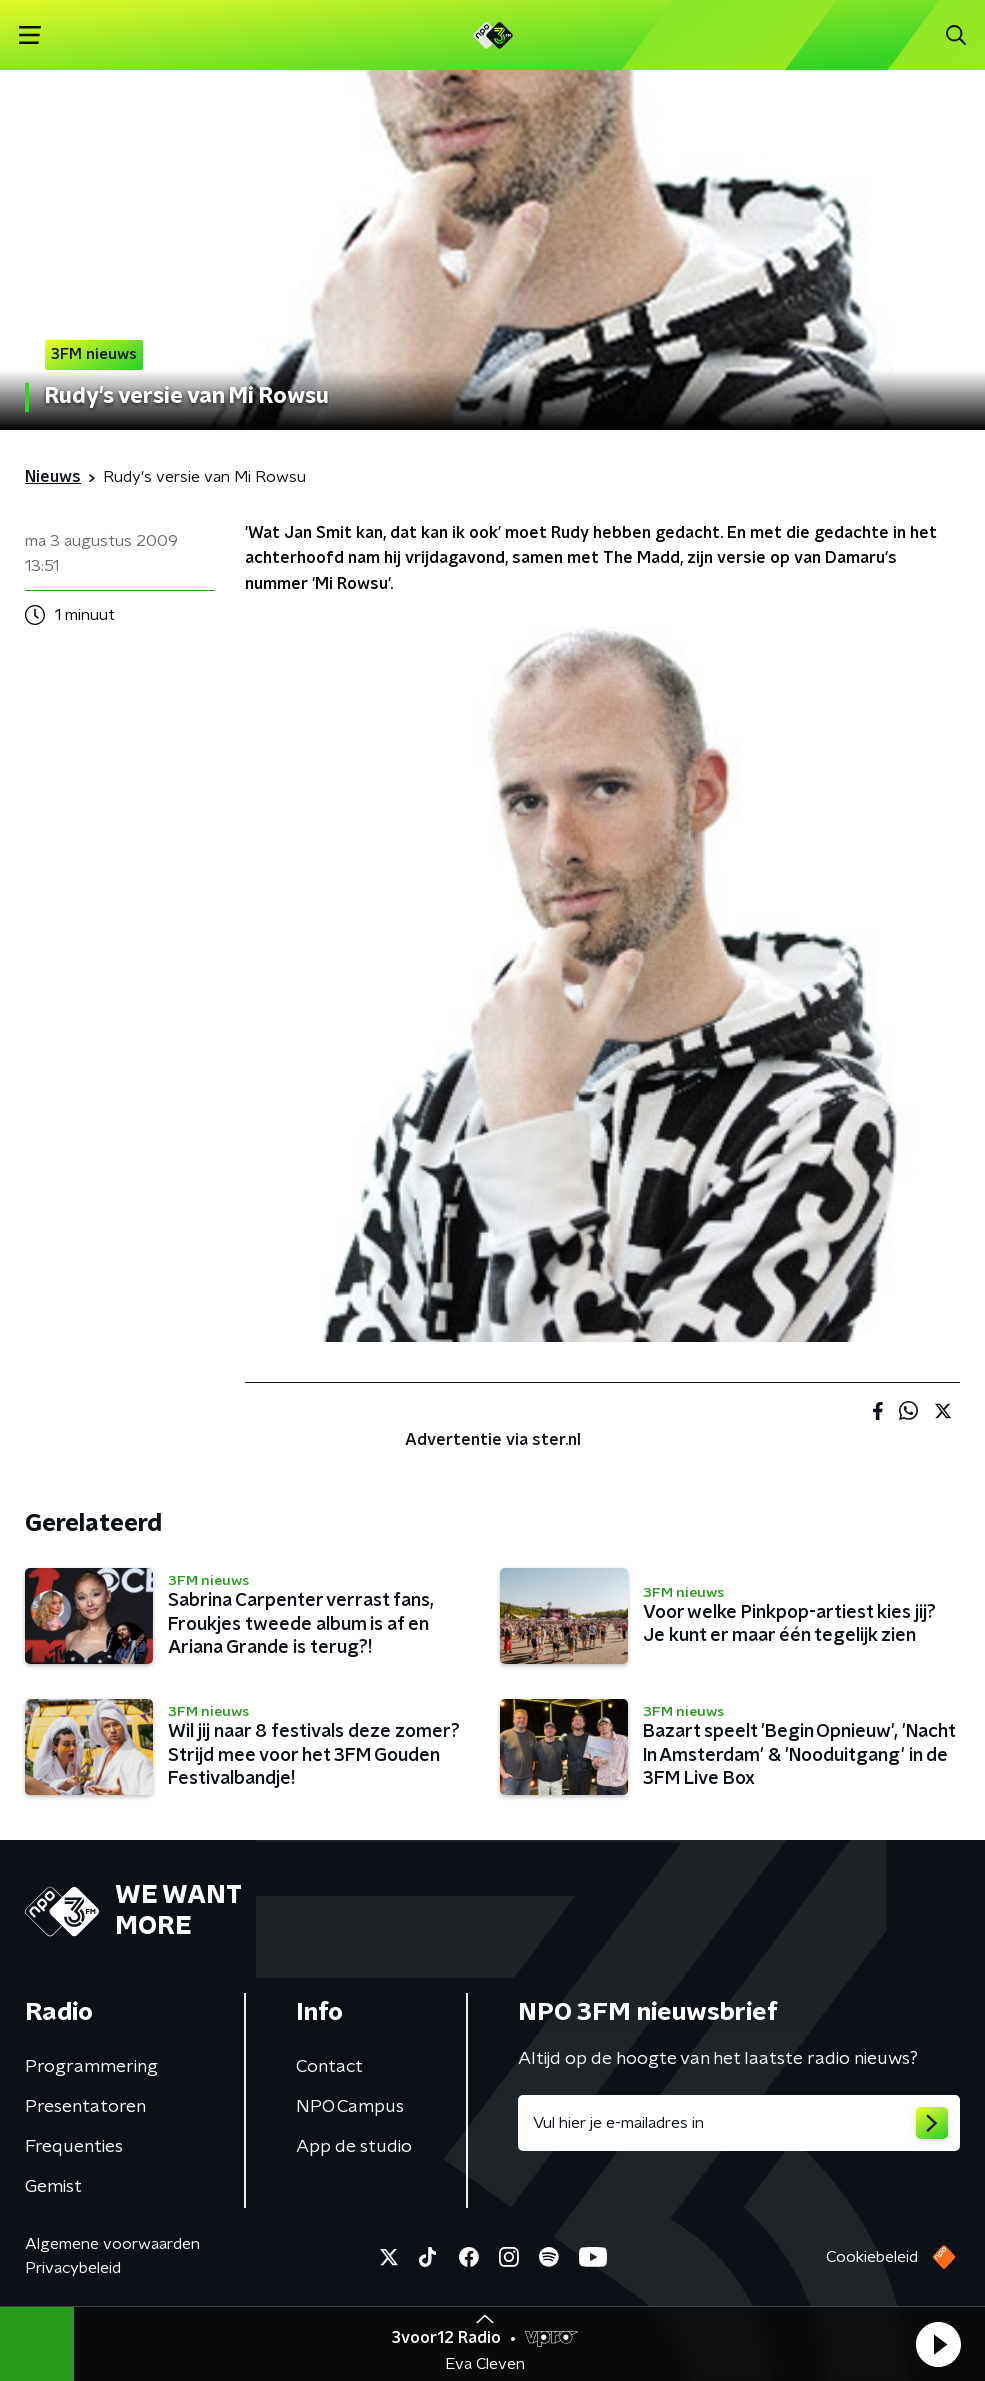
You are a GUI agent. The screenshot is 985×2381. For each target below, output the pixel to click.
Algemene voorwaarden (112, 2244)
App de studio (354, 2147)
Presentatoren (85, 2107)
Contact (329, 2067)
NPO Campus (350, 2107)
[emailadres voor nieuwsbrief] (739, 2123)
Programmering (91, 2067)
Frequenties (74, 2147)
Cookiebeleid (872, 2257)
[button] (938, 2344)
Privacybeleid (73, 2268)
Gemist (53, 2187)
